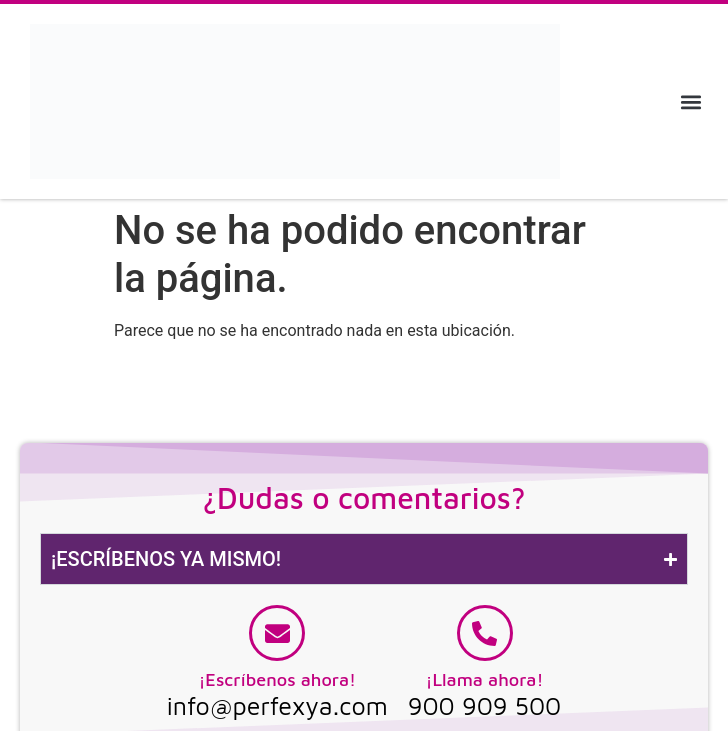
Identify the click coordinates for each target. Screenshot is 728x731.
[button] (691, 101)
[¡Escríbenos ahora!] (277, 633)
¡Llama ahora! (485, 679)
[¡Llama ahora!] (485, 633)
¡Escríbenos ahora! (277, 679)
